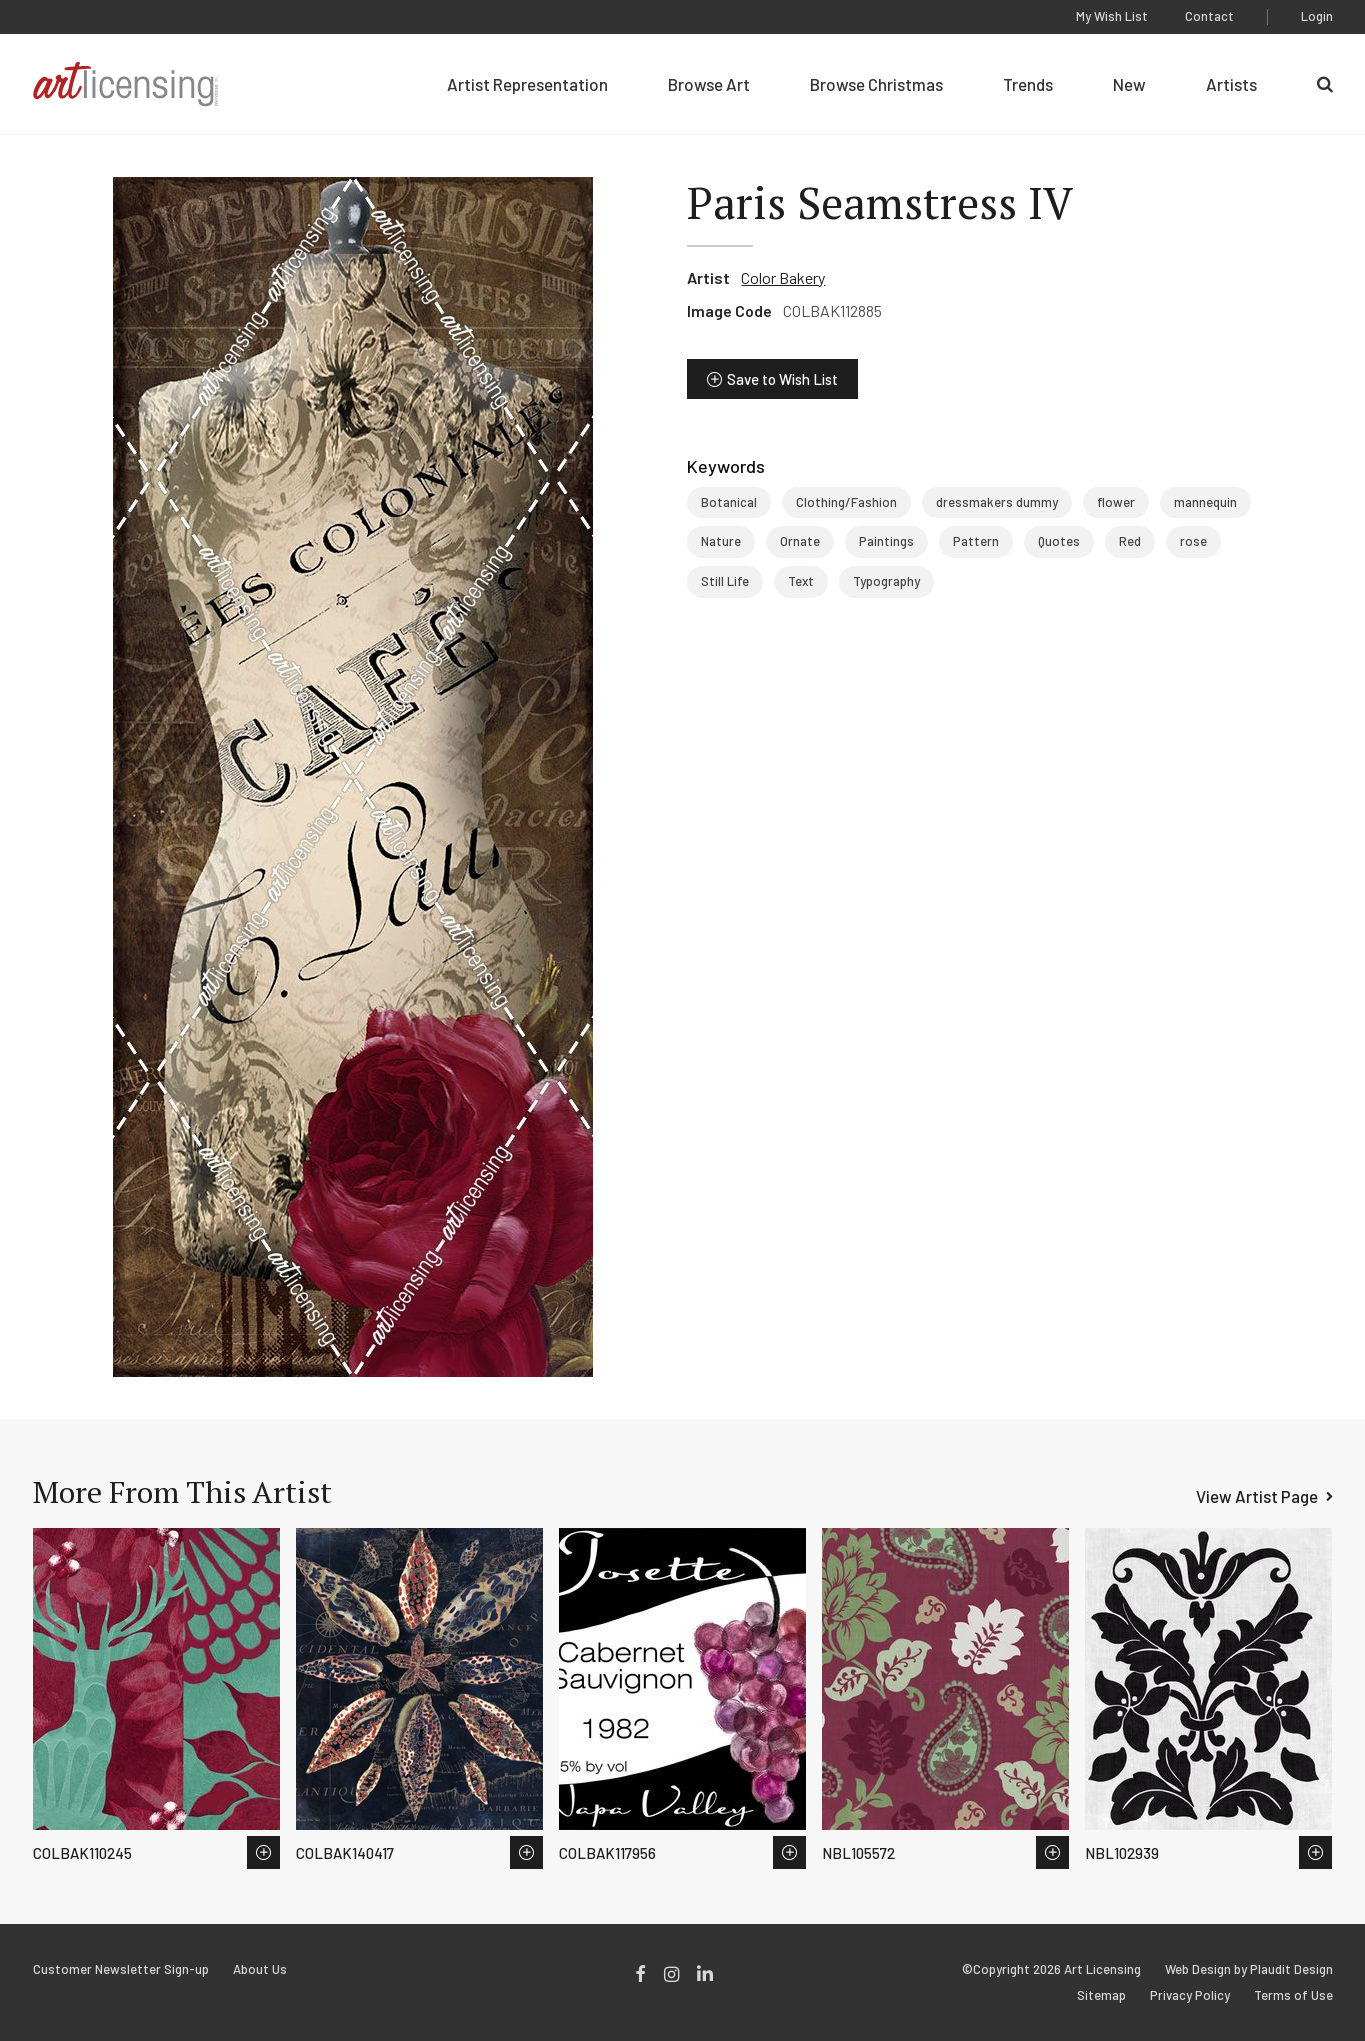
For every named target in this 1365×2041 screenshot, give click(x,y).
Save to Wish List (782, 379)
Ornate (800, 541)
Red (1130, 541)
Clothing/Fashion (846, 502)
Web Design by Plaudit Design (1249, 1969)
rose (1193, 541)
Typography (886, 581)
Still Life (725, 581)
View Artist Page (1257, 1496)
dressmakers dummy (997, 502)
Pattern (976, 541)
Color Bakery (783, 277)
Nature (721, 541)
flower (1116, 502)
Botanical (729, 502)
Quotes (1059, 541)
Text (801, 581)
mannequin (1205, 502)
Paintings (886, 541)
